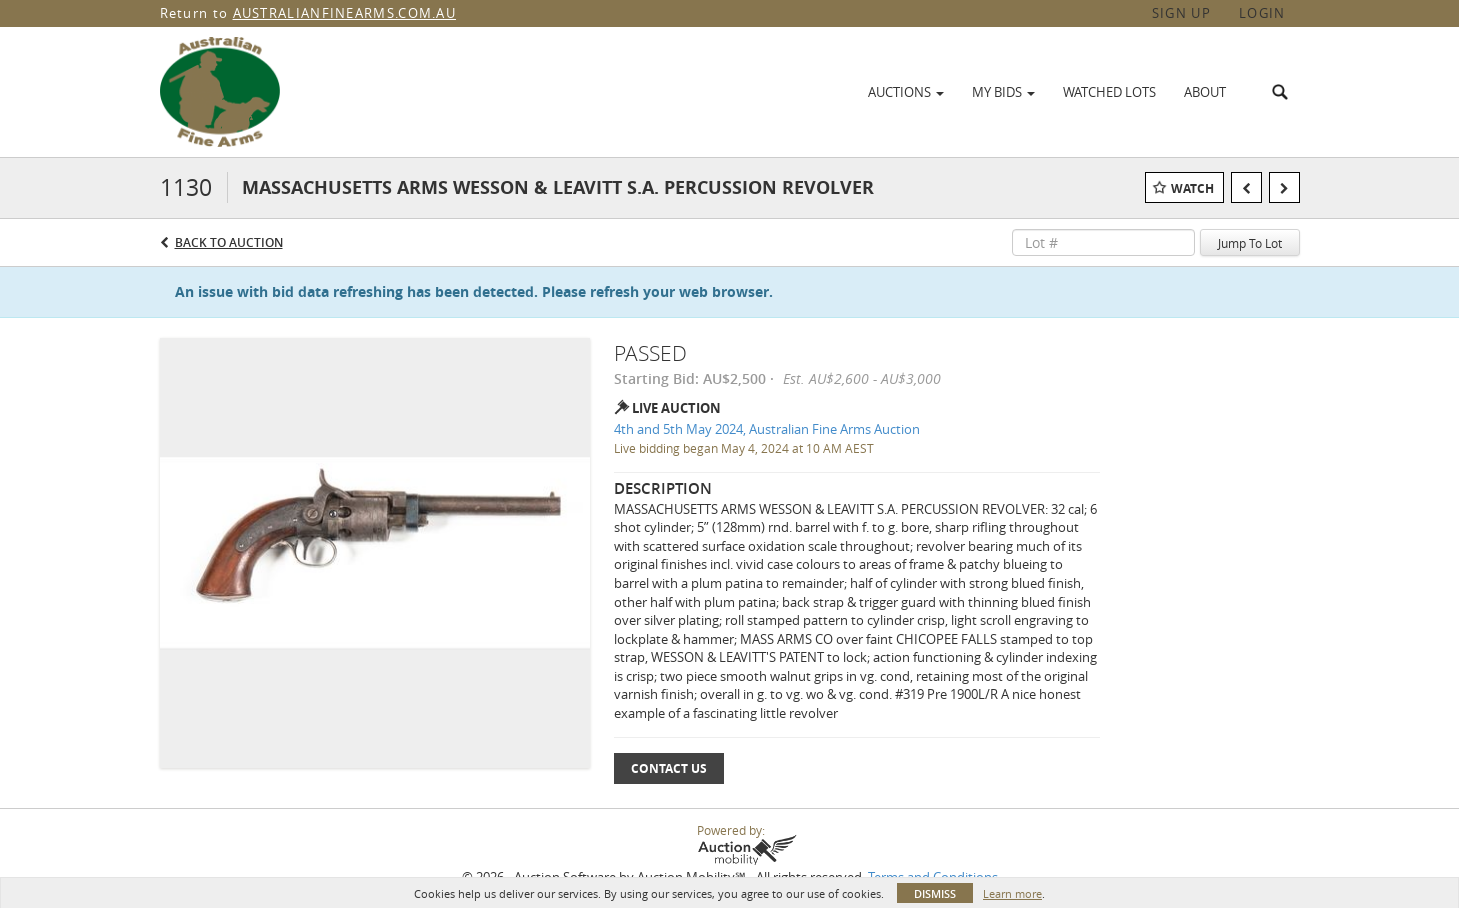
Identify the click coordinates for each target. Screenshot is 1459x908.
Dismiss (935, 893)
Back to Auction (229, 242)
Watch (1192, 188)
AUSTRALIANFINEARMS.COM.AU (345, 13)
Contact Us (669, 768)
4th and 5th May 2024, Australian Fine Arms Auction (767, 429)
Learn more (1012, 893)
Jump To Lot (1250, 243)
